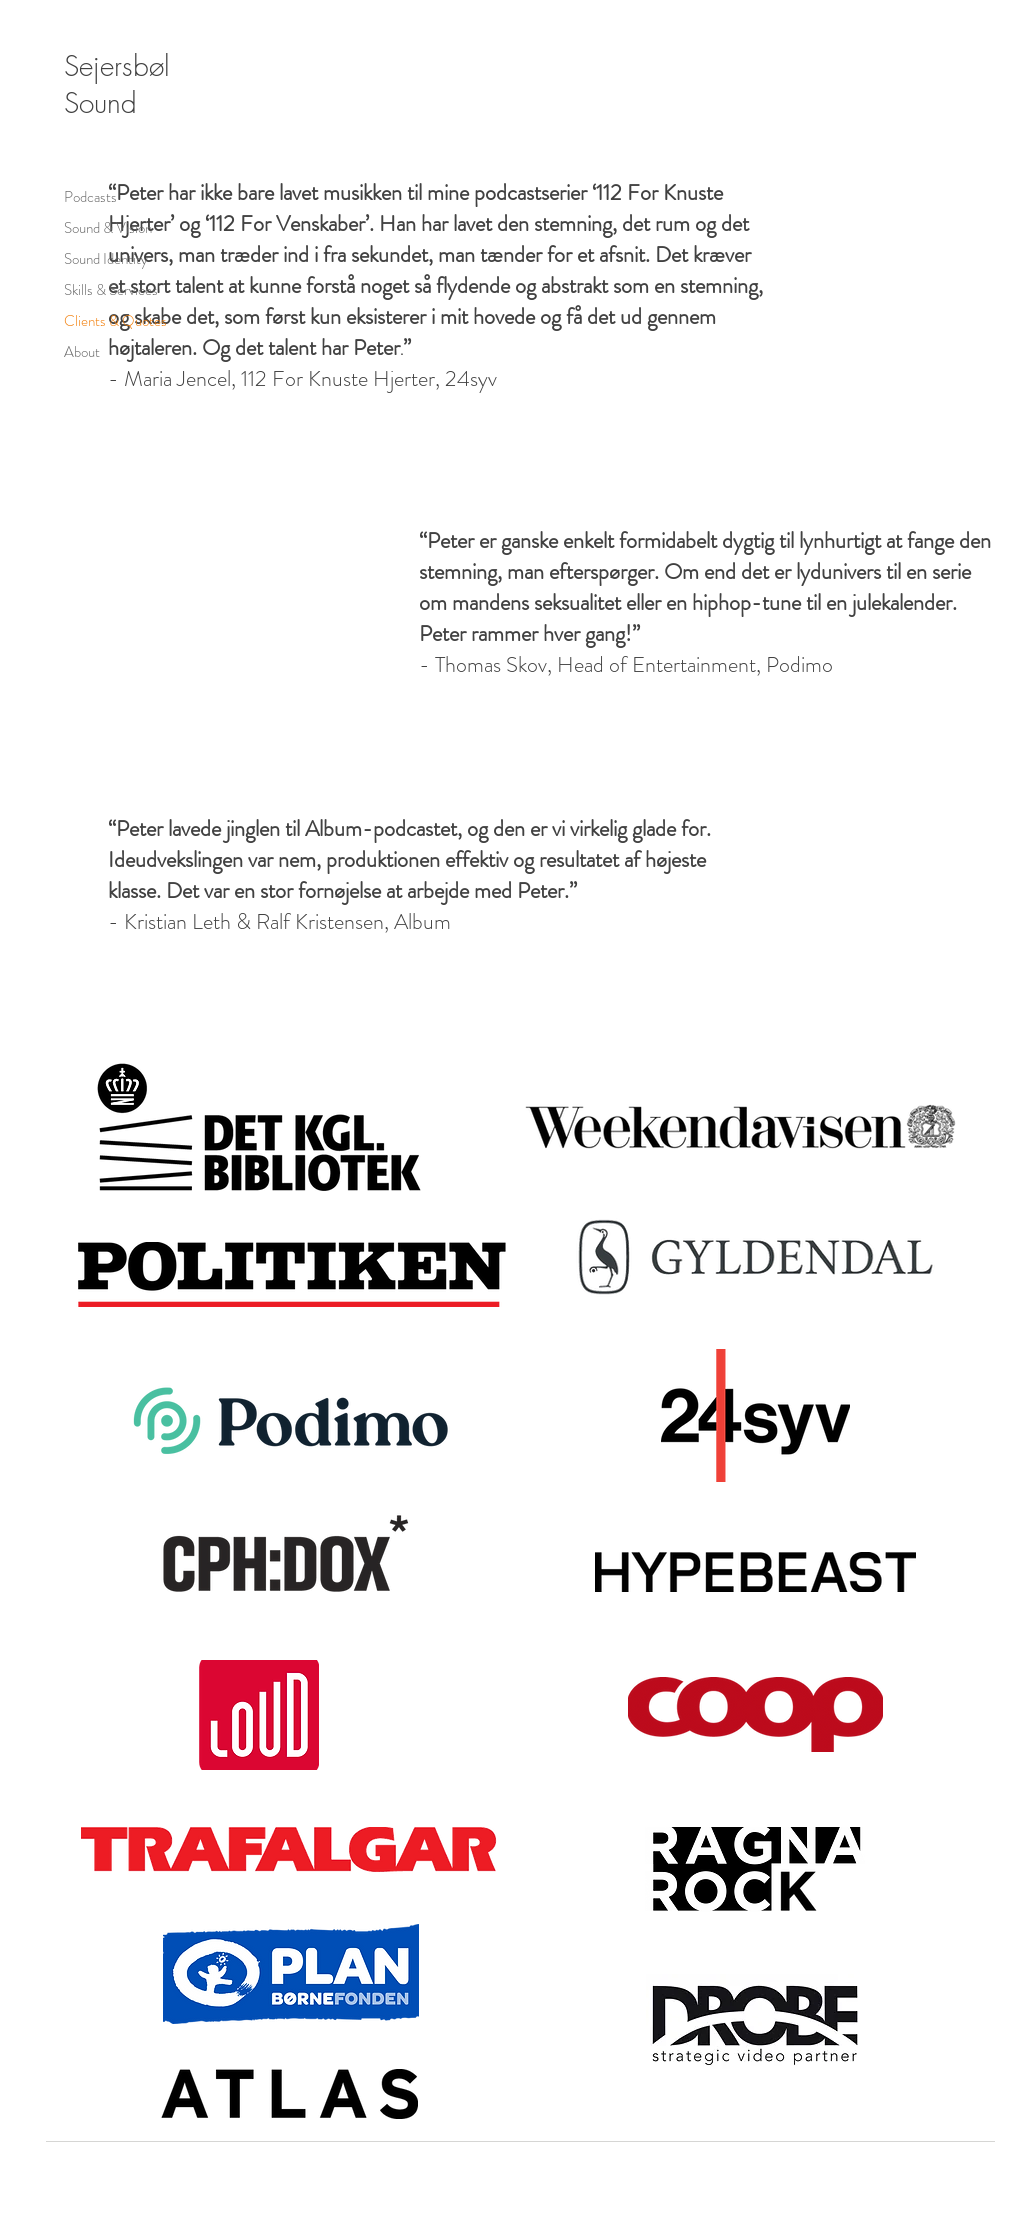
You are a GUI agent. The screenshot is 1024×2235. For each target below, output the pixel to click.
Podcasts (90, 197)
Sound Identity (106, 259)
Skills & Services (111, 290)
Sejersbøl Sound (117, 84)
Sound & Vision (108, 228)
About (82, 352)
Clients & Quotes (115, 321)
